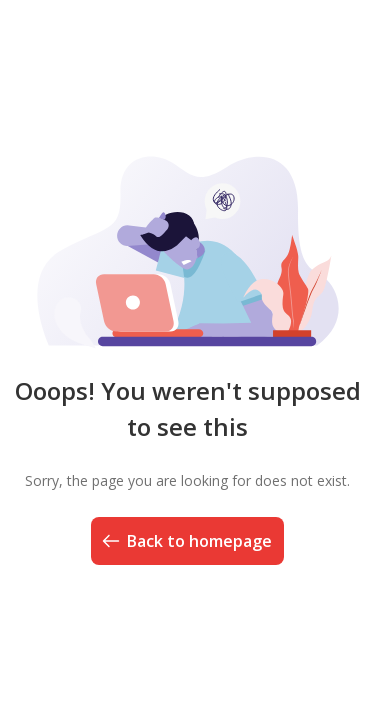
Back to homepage (185, 541)
